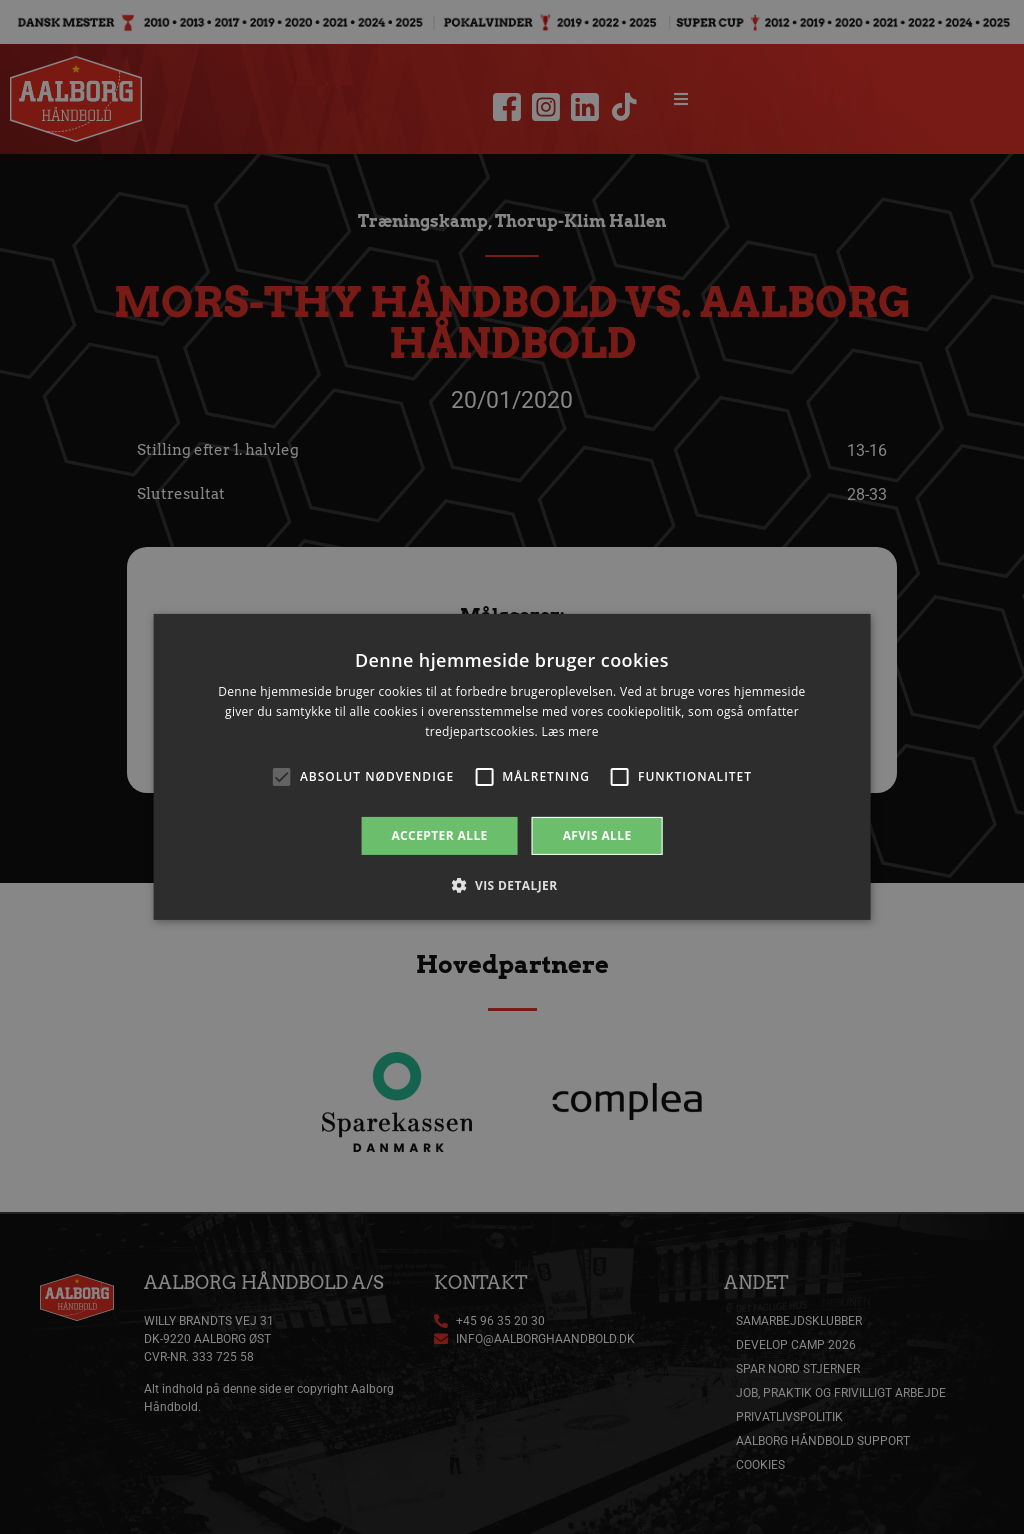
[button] (511, 885)
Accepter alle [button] (439, 835)
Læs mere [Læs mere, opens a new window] (569, 731)
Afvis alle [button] (597, 835)
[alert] (512, 767)
